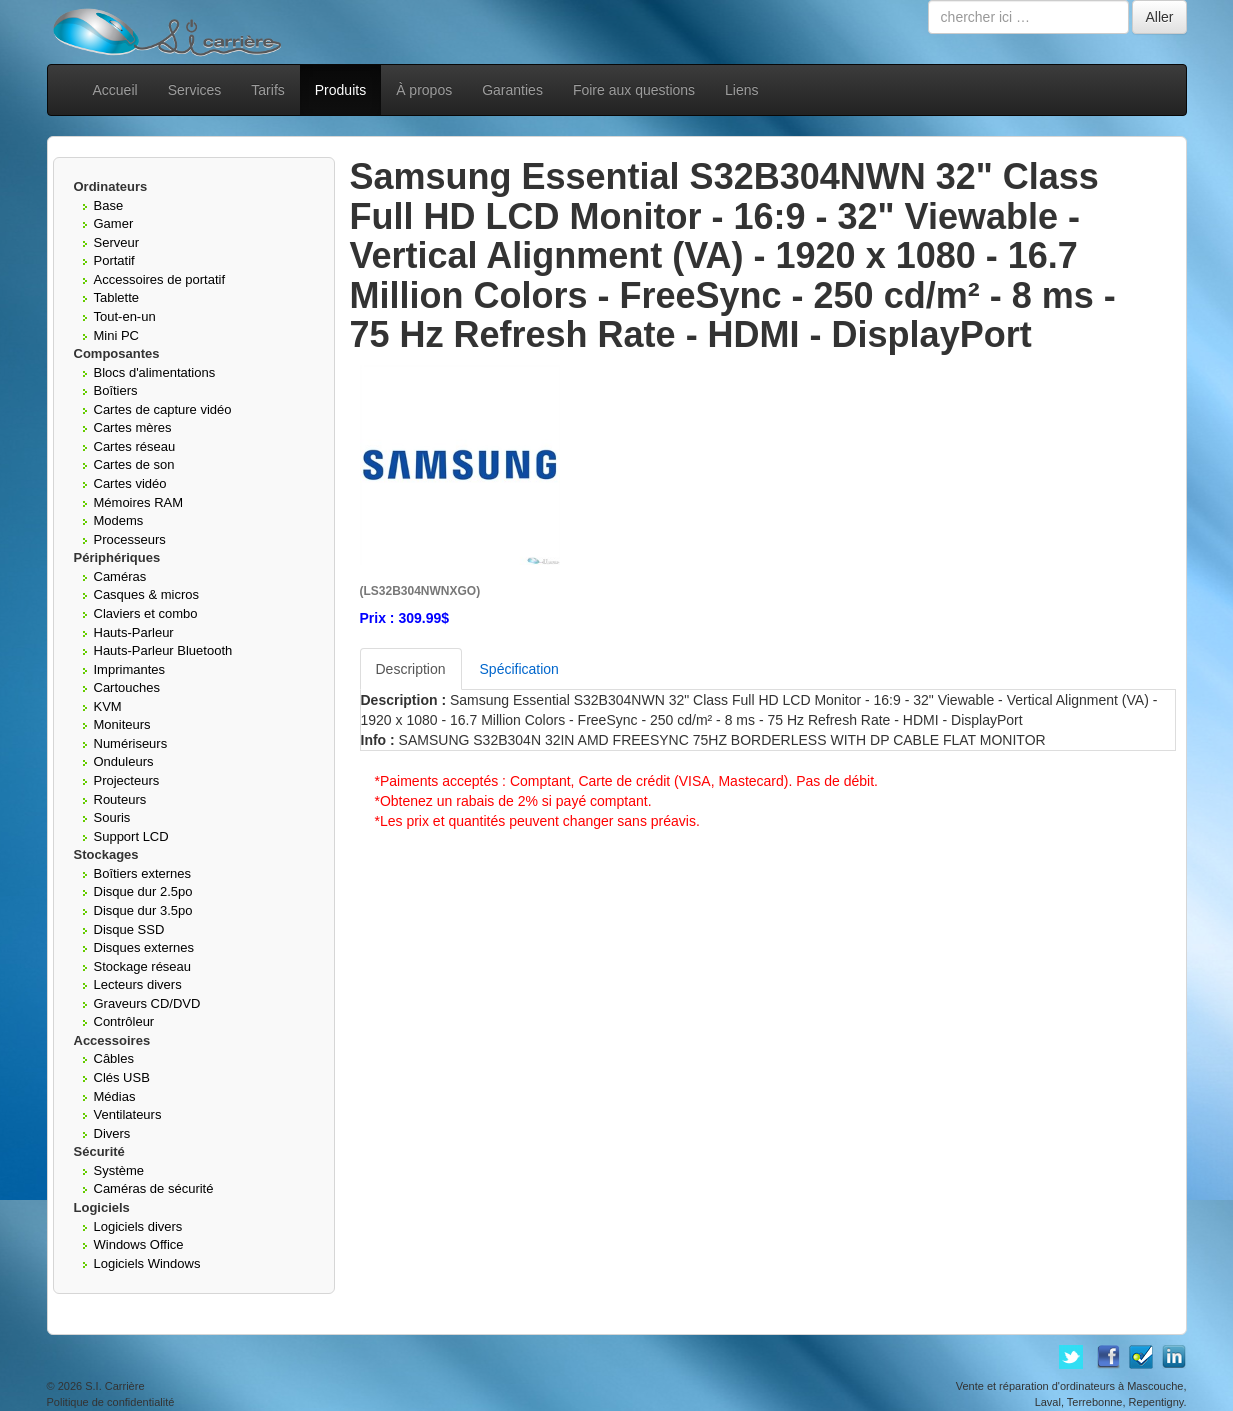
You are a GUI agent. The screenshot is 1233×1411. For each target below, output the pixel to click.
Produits (340, 90)
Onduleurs (124, 761)
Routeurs (120, 799)
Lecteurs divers (138, 984)
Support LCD (131, 836)
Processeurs (130, 539)
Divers (112, 1133)
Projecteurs (127, 780)
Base (109, 205)
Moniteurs (122, 724)
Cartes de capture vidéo (163, 409)
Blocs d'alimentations (155, 372)
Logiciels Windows (147, 1263)
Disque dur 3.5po (143, 910)
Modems (119, 520)
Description (411, 669)
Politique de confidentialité (111, 1402)
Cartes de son (134, 464)
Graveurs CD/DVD (147, 1003)
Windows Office (139, 1244)
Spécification (519, 669)
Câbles (114, 1058)
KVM (108, 706)
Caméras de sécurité (154, 1188)
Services (195, 90)
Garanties (512, 90)
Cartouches (127, 687)
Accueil (115, 90)
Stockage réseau (143, 966)
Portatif (114, 260)
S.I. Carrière (114, 1386)
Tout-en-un (125, 316)
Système (119, 1170)
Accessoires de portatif (160, 279)
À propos (424, 90)
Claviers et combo (146, 613)
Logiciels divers (138, 1226)
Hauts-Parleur (134, 632)
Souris (112, 817)
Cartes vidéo (130, 483)
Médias (115, 1096)
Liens (741, 90)
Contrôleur (124, 1021)
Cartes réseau (135, 446)
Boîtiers (116, 390)
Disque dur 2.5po (143, 891)
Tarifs (267, 90)
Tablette (117, 297)
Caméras (120, 576)
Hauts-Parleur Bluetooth (163, 650)
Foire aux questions (634, 90)
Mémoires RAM (139, 502)
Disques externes (144, 947)
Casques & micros (146, 594)
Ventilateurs (128, 1114)
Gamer (114, 223)
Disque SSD (129, 929)
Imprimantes (130, 669)
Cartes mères (133, 427)
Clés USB (122, 1077)
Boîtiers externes (143, 873)
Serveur (117, 242)
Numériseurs (131, 743)
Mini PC (117, 335)
